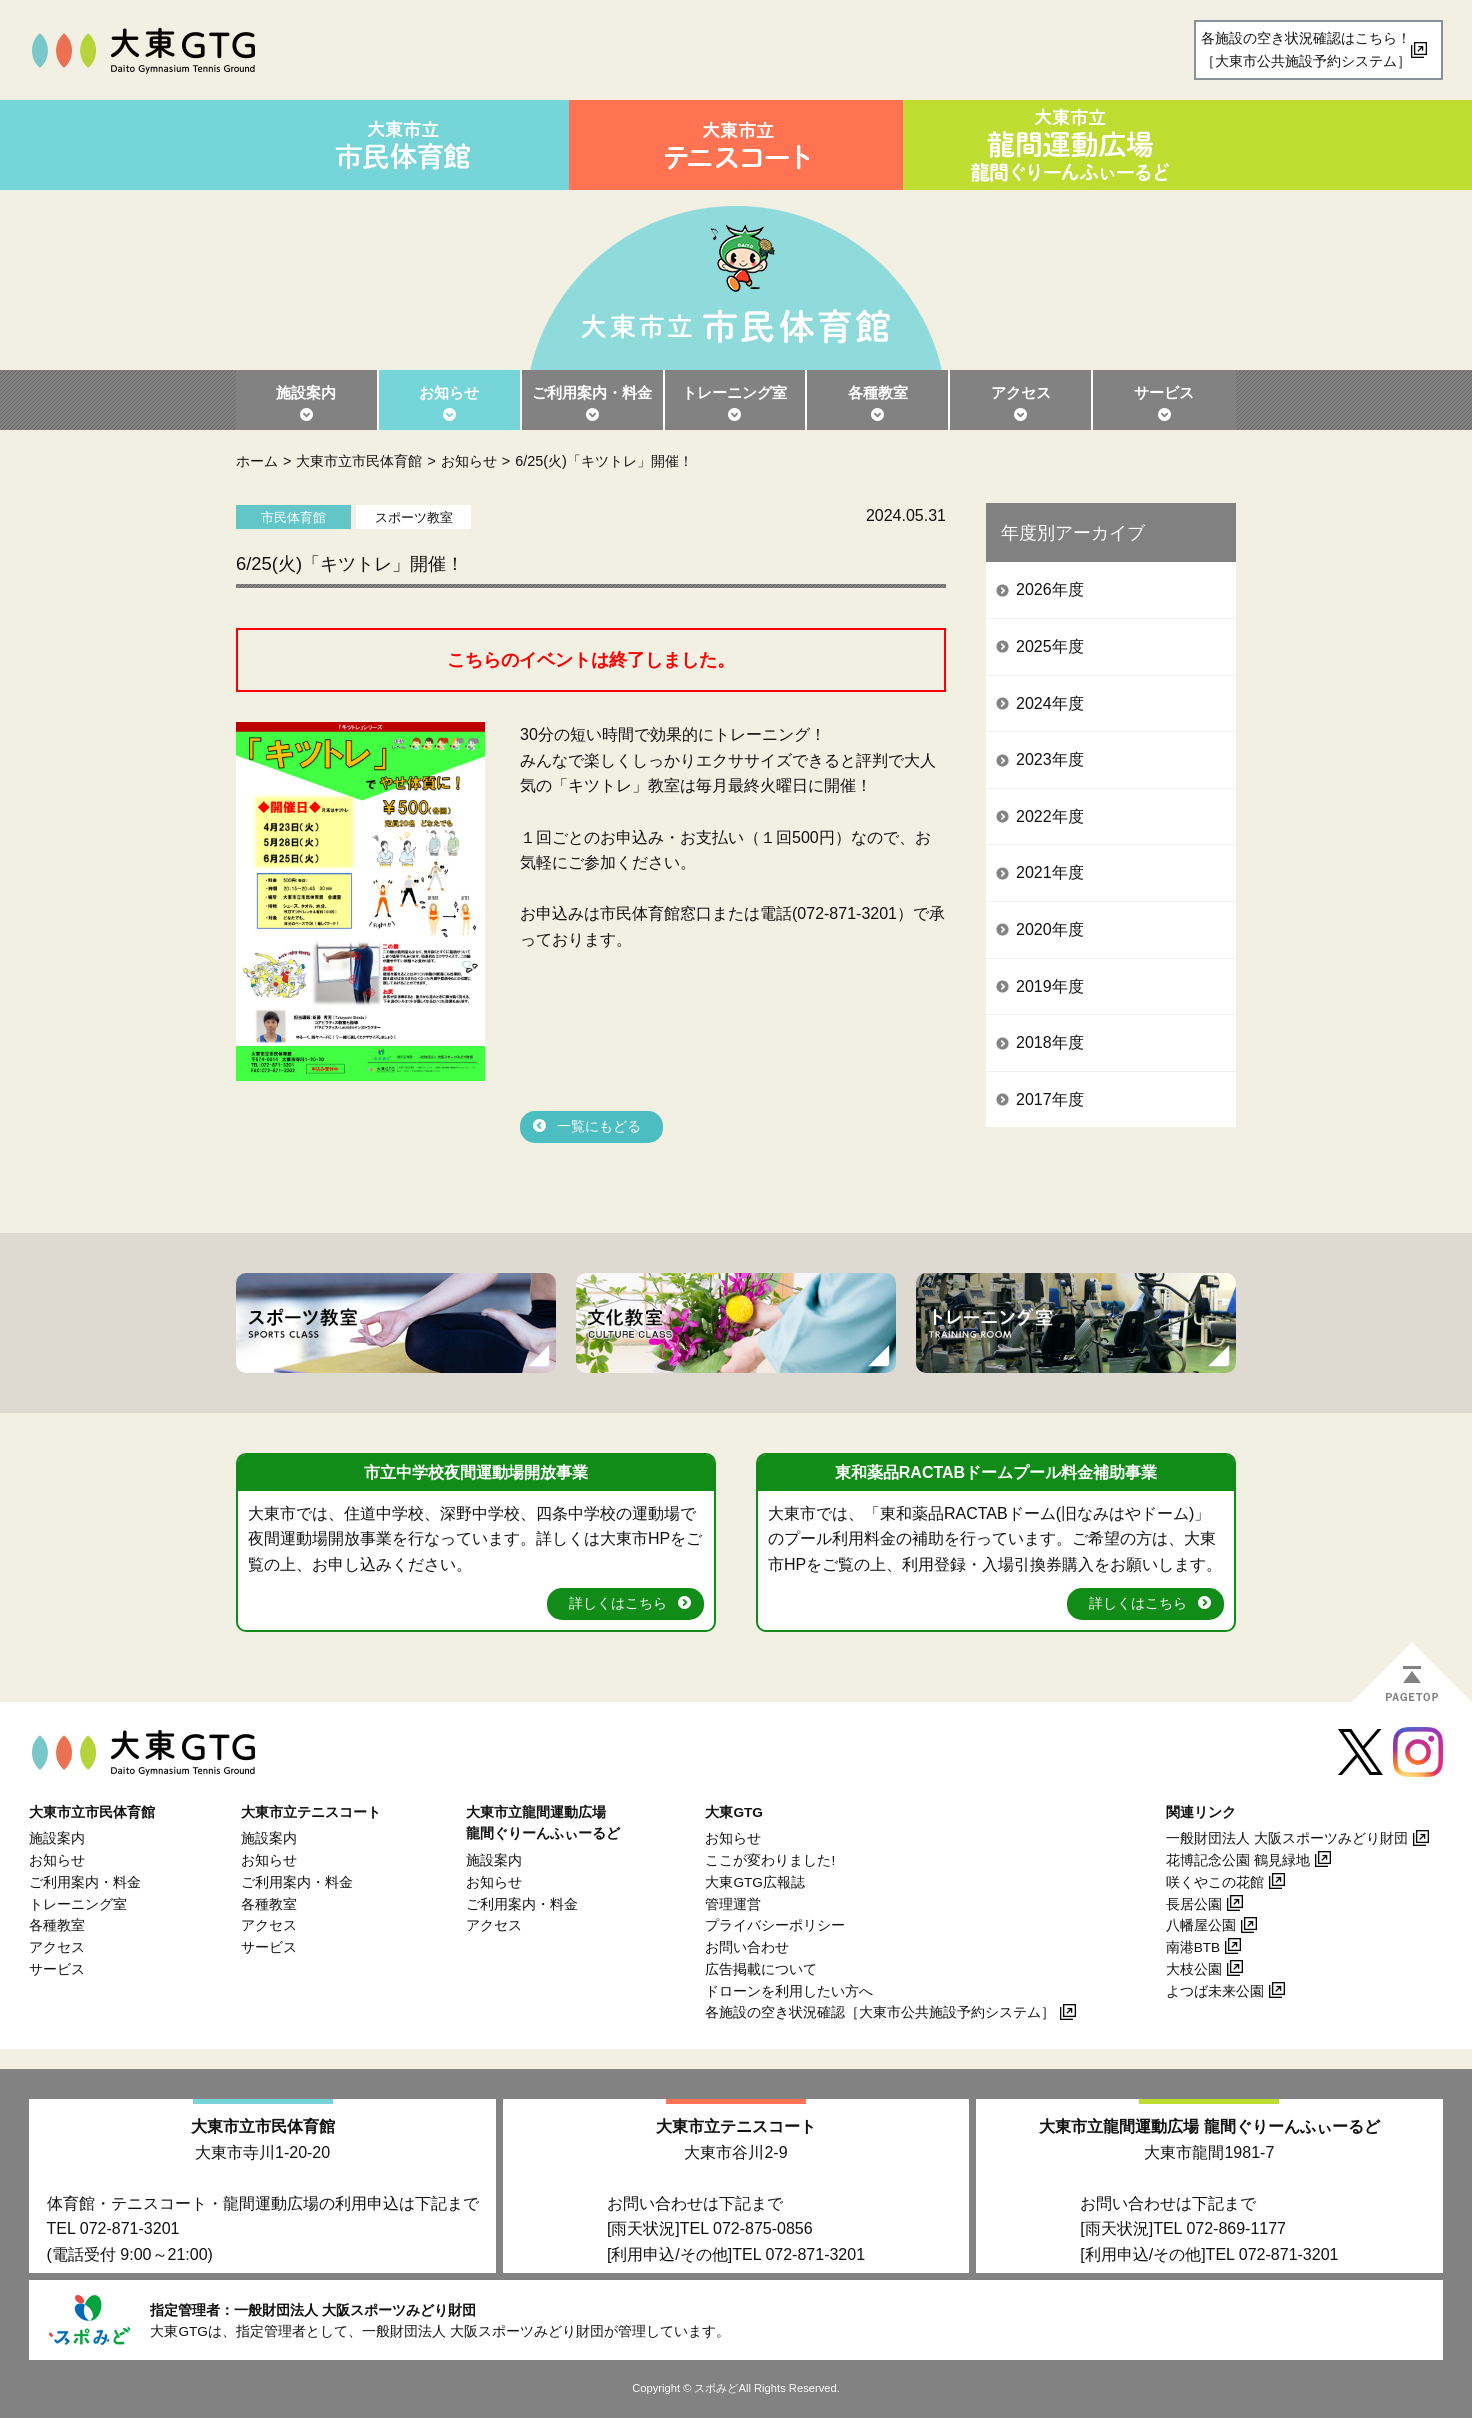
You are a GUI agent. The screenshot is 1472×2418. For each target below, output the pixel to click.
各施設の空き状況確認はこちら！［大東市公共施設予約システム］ (1306, 49)
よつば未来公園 (1215, 1991)
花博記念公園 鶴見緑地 (1238, 1860)
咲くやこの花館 (1215, 1882)
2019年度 (1050, 986)
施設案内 (306, 392)
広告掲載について (761, 1969)
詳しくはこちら (618, 1603)
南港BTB (1193, 1947)
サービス (1164, 392)
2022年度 (1050, 816)
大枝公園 (1194, 1969)
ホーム (257, 461)
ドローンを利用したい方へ (789, 1991)
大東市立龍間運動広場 (1209, 2126)
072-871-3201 (130, 2228)
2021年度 (1050, 872)
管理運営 (733, 1904)
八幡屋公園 (1201, 1925)
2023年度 (1050, 759)
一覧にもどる (599, 1126)
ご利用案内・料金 (592, 392)
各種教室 (878, 392)
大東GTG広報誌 (754, 1882)
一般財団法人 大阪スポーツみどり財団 (1287, 1838)
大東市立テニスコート (736, 2126)
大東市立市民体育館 (359, 461)
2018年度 (1050, 1042)
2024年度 (1050, 703)
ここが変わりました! (770, 1860)
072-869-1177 (1236, 2228)
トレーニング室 (734, 392)
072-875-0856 (763, 2228)
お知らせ (449, 392)
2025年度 (1050, 646)
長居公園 (1194, 1904)
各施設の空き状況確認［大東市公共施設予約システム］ (880, 2012)
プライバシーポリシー (775, 1925)
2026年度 (1050, 589)
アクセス (1021, 392)
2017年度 (1050, 1099)
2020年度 (1050, 929)
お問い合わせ (747, 1947)
